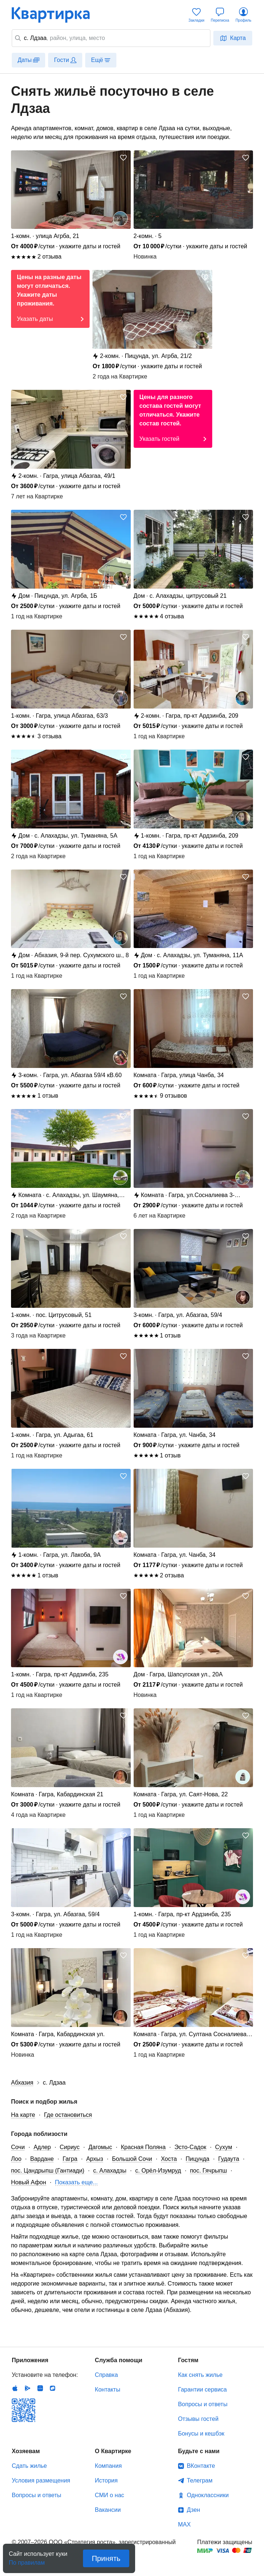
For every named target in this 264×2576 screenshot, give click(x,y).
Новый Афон (28, 2182)
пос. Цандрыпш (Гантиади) (47, 2170)
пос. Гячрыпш (208, 2170)
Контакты (107, 2389)
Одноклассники (208, 2495)
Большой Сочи (132, 2159)
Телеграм (200, 2480)
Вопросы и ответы (203, 2404)
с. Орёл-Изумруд (158, 2170)
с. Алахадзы (110, 2170)
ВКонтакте (201, 2466)
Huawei (40, 2388)
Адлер (42, 2147)
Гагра (69, 2159)
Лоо (16, 2159)
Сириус (70, 2147)
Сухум (223, 2147)
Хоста (169, 2159)
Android (27, 2388)
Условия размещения (41, 2480)
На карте (23, 2115)
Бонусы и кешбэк (201, 2433)
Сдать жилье (29, 2466)
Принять (106, 2558)
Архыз (94, 2159)
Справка (106, 2375)
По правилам (27, 2560)
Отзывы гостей (198, 2419)
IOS (15, 2388)
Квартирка (56, 15)
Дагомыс (100, 2147)
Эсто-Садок (190, 2147)
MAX (184, 2524)
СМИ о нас (109, 2495)
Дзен (193, 2510)
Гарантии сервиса (202, 2389)
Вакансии (108, 2510)
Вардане (42, 2159)
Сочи (18, 2147)
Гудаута (228, 2159)
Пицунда (198, 2159)
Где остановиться (68, 2115)
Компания (108, 2466)
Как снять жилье (200, 2375)
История (106, 2480)
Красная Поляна (143, 2147)
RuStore (52, 2388)
